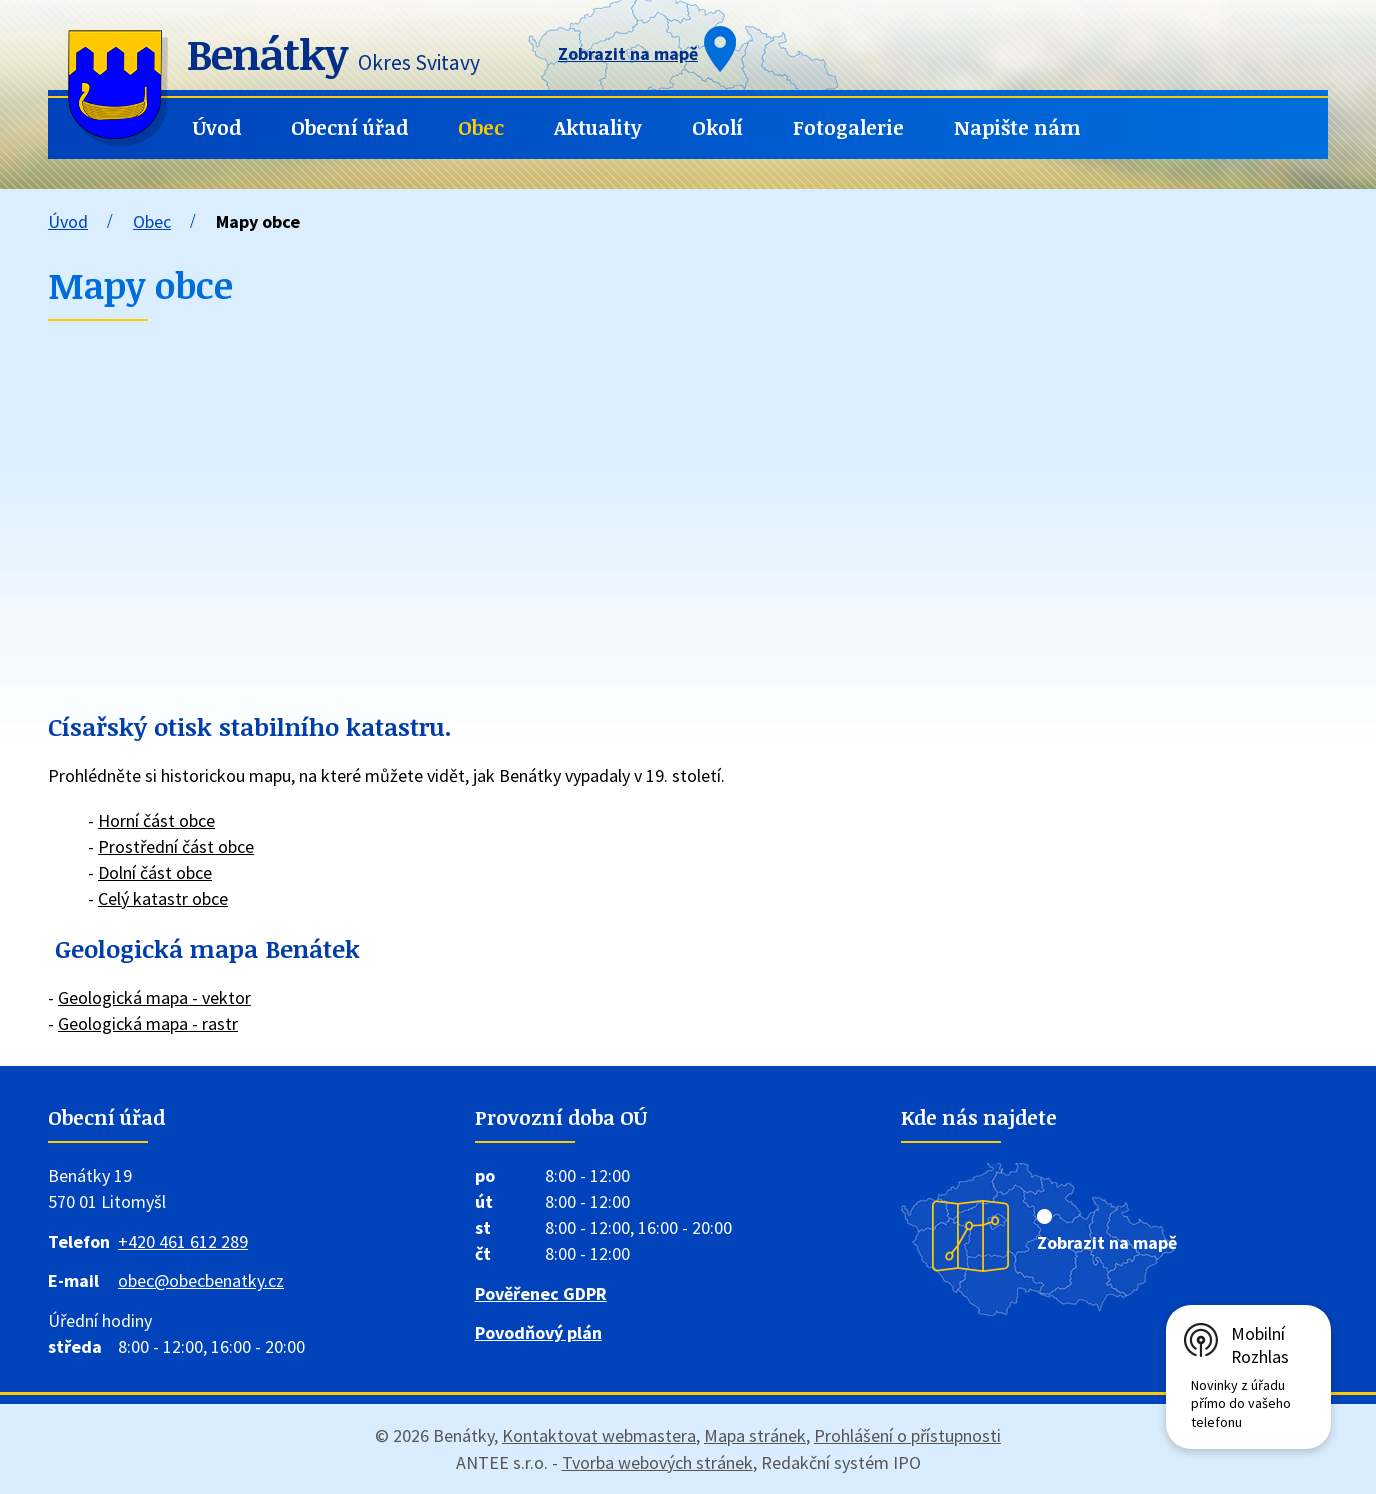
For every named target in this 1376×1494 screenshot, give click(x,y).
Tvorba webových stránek (657, 1462)
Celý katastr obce (163, 898)
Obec (481, 127)
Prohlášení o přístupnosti (907, 1435)
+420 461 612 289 (183, 1241)
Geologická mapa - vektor (154, 997)
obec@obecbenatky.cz (201, 1280)
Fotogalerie (848, 127)
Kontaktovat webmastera (599, 1435)
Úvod (217, 127)
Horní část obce (156, 820)
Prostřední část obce (176, 846)
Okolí (717, 127)
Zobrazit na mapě (1107, 1242)
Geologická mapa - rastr (148, 1023)
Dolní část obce (155, 872)
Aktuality (598, 127)
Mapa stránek (755, 1435)
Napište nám (1017, 127)
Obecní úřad (349, 127)
